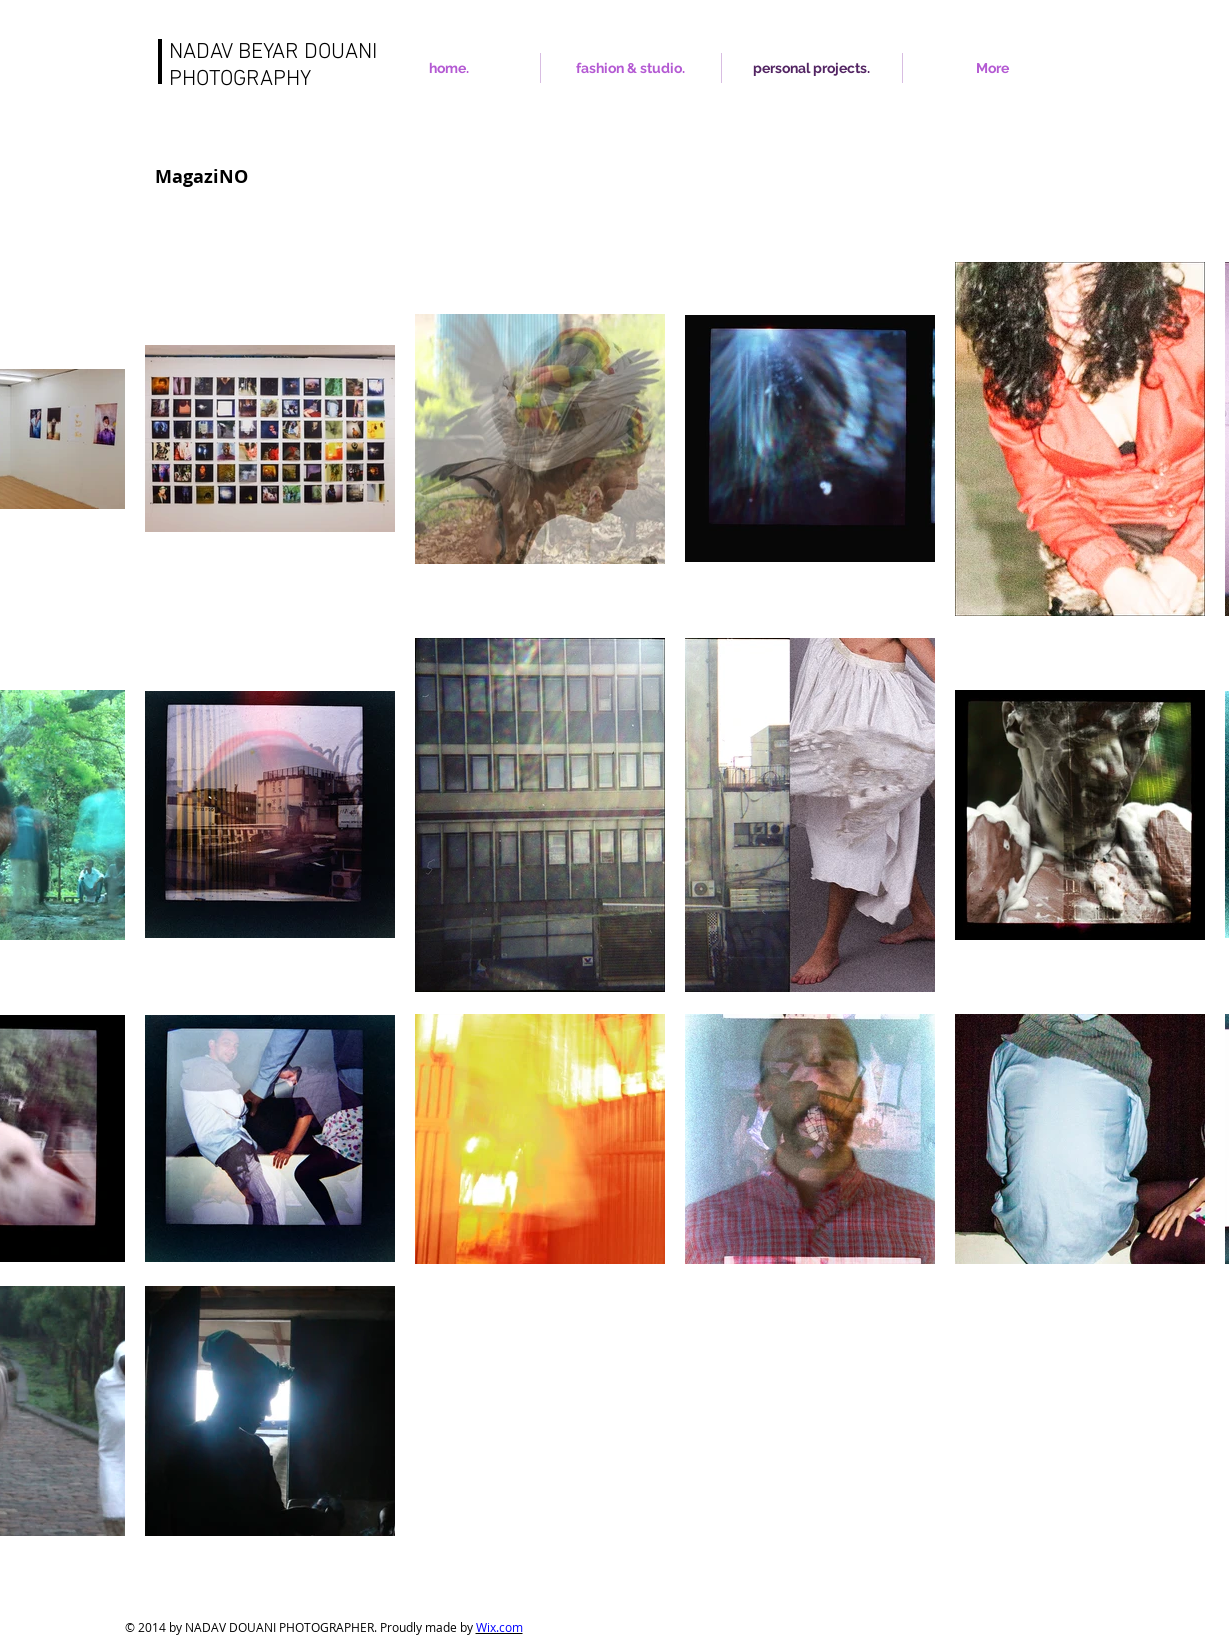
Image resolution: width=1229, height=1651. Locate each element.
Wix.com (499, 1627)
